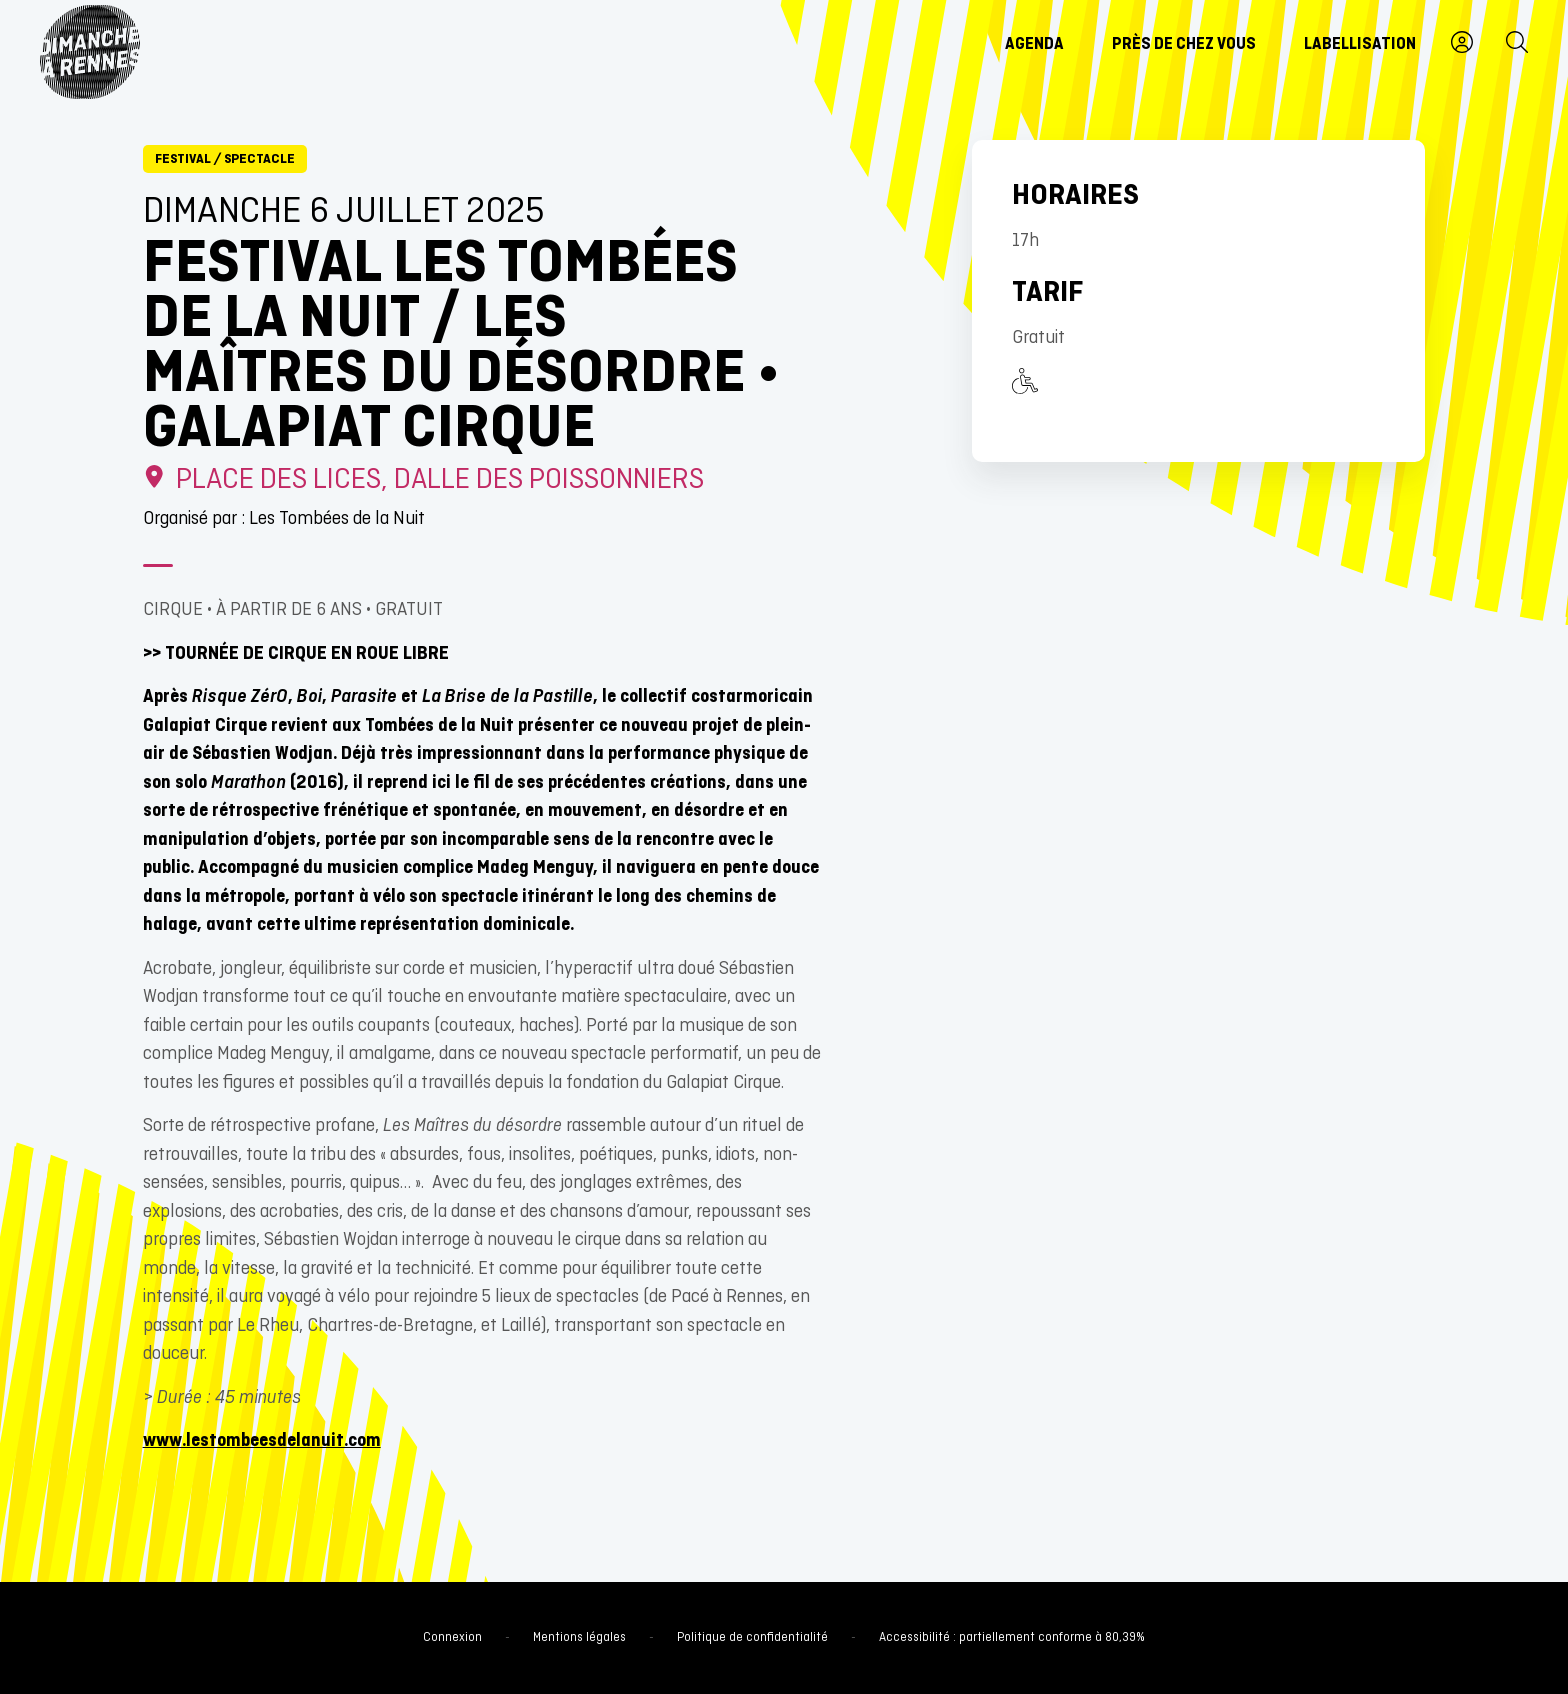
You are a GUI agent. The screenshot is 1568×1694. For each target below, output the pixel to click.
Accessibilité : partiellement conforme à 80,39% (1012, 1638)
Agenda (1034, 45)
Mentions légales (579, 1638)
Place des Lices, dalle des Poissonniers (424, 480)
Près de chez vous (1184, 45)
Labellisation (1360, 45)
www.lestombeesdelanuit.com (262, 1441)
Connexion (452, 1638)
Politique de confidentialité (752, 1638)
